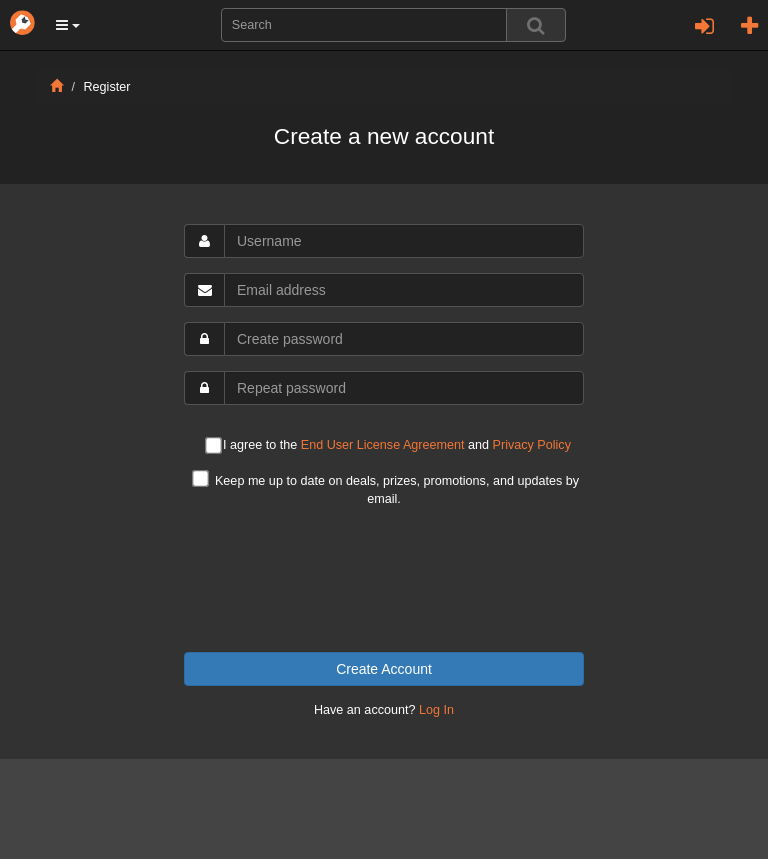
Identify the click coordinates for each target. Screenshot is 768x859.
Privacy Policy (532, 445)
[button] (68, 25)
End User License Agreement (383, 445)
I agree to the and (388, 446)
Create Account (384, 669)
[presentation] (384, 580)
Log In (436, 710)
